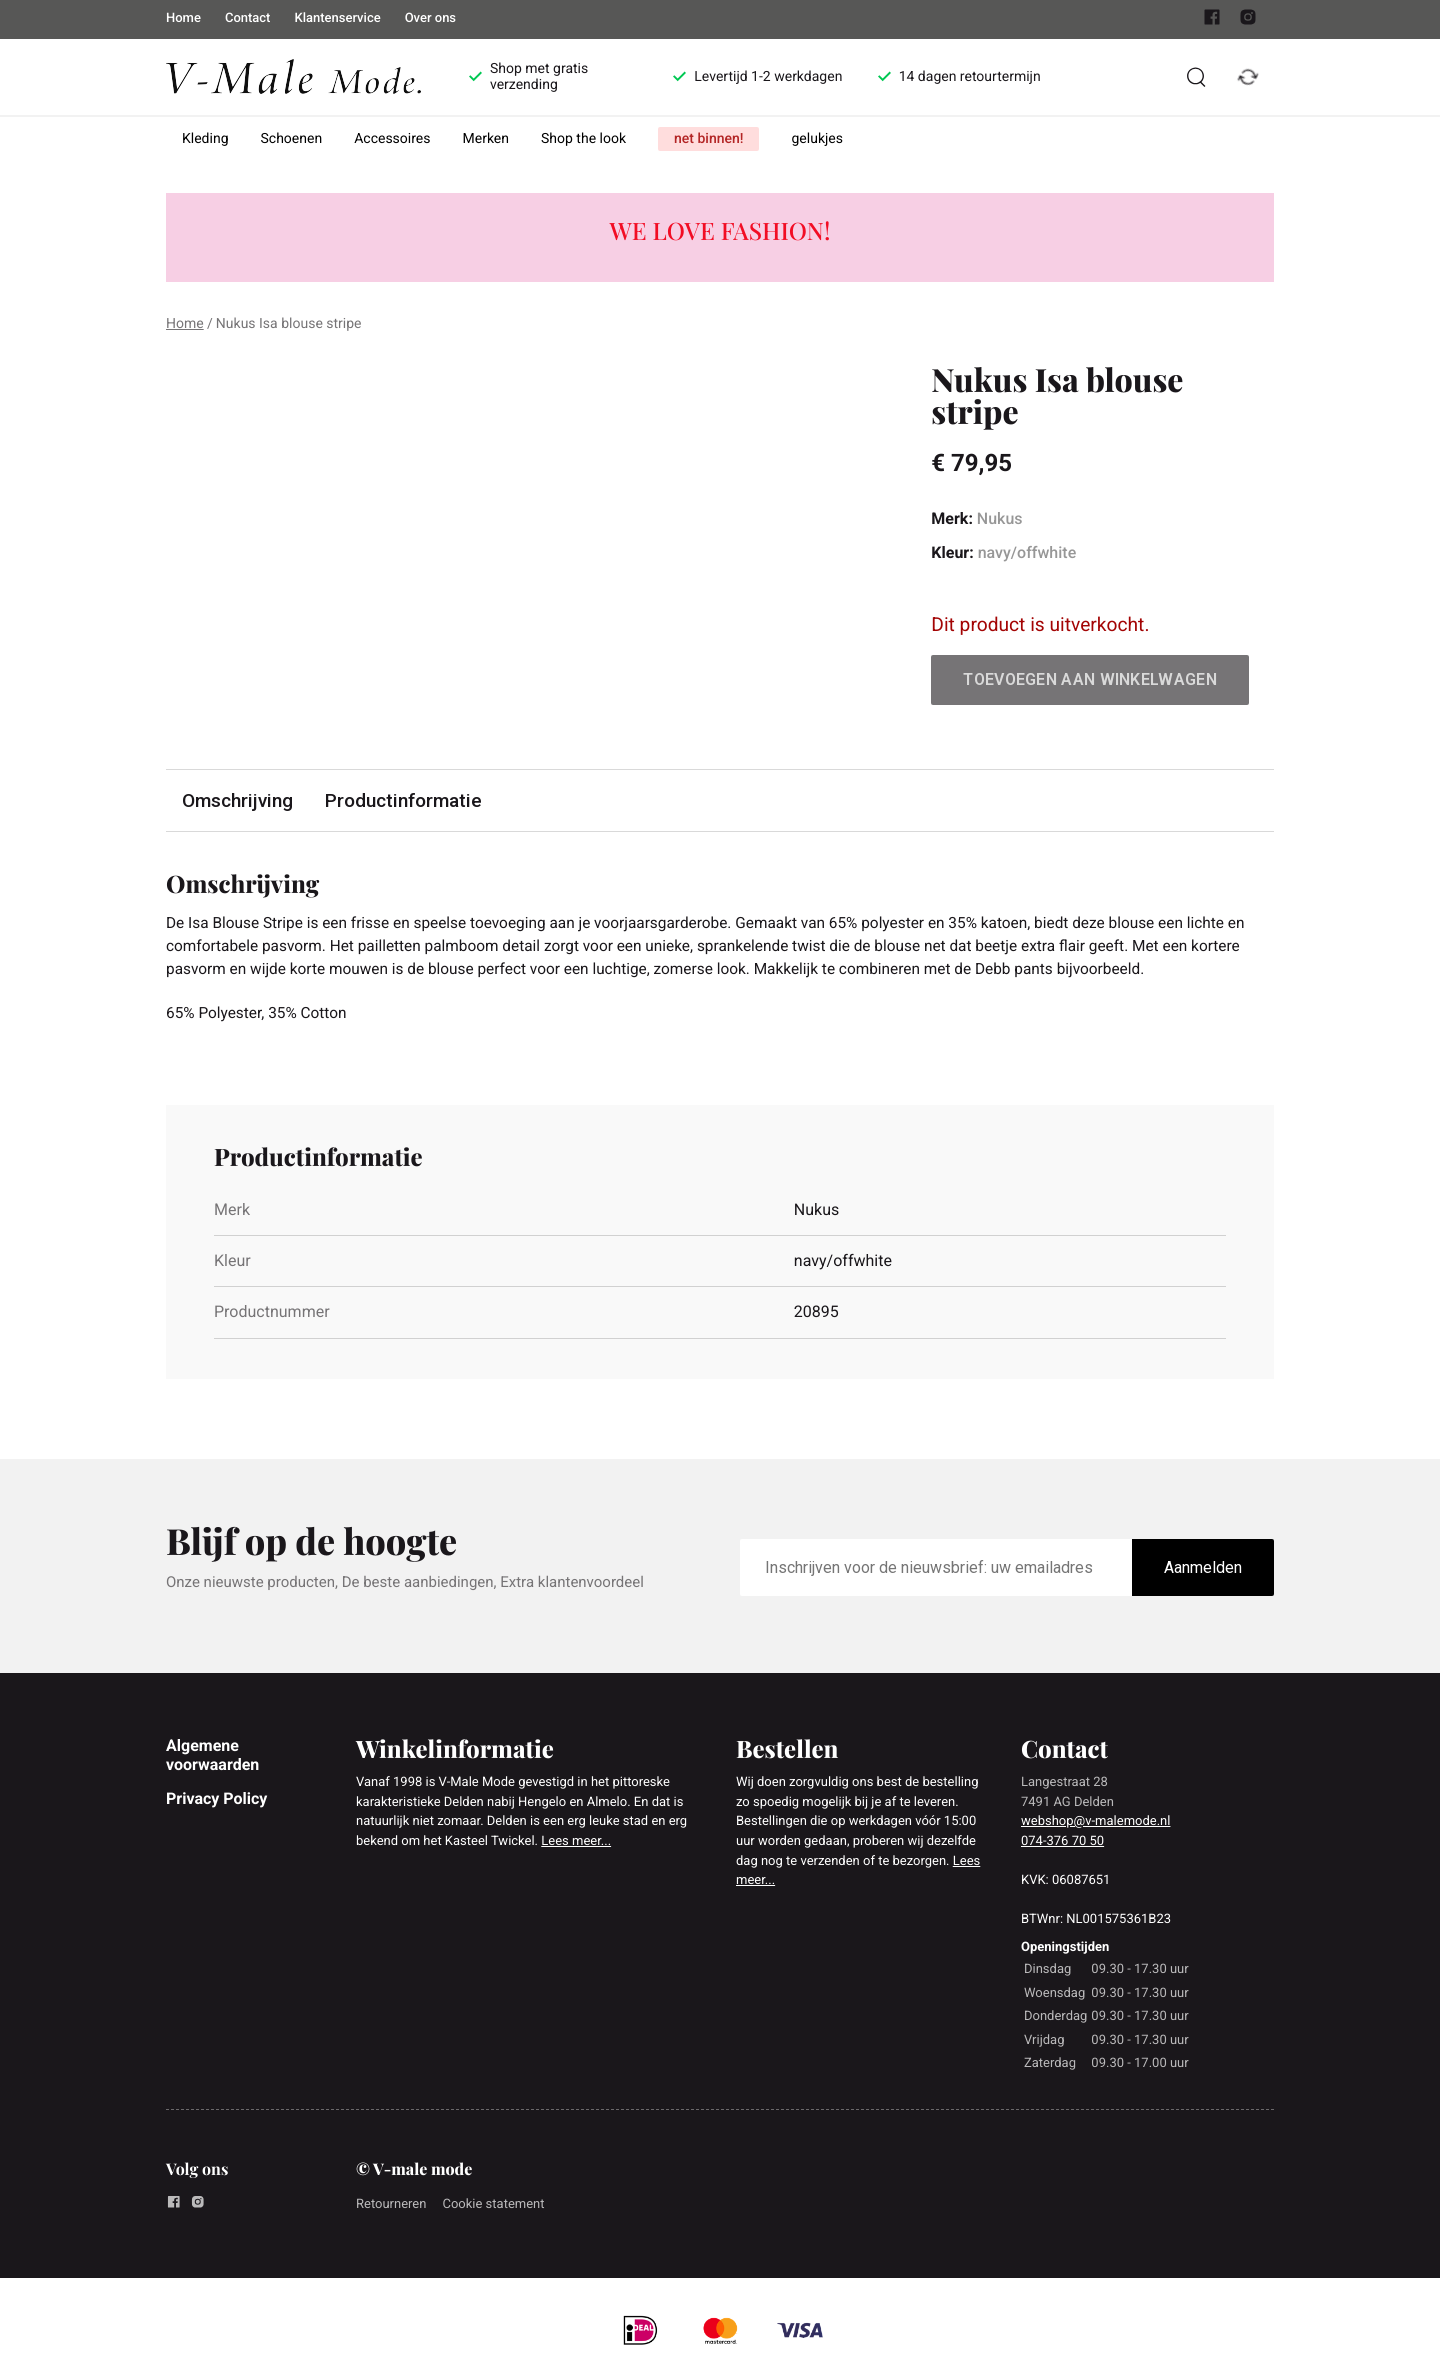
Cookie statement (493, 2208)
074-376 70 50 (1062, 1845)
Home (183, 18)
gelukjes (817, 139)
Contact (248, 18)
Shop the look (583, 139)
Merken (486, 139)
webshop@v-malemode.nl (1095, 1825)
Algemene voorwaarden (212, 1758)
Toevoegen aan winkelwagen (1090, 679)
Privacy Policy (216, 1802)
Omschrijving (238, 800)
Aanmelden (1203, 1571)
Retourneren (391, 2208)
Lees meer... (576, 1845)
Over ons (430, 18)
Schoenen (292, 139)
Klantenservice (337, 18)
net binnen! (708, 139)
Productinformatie (405, 800)
